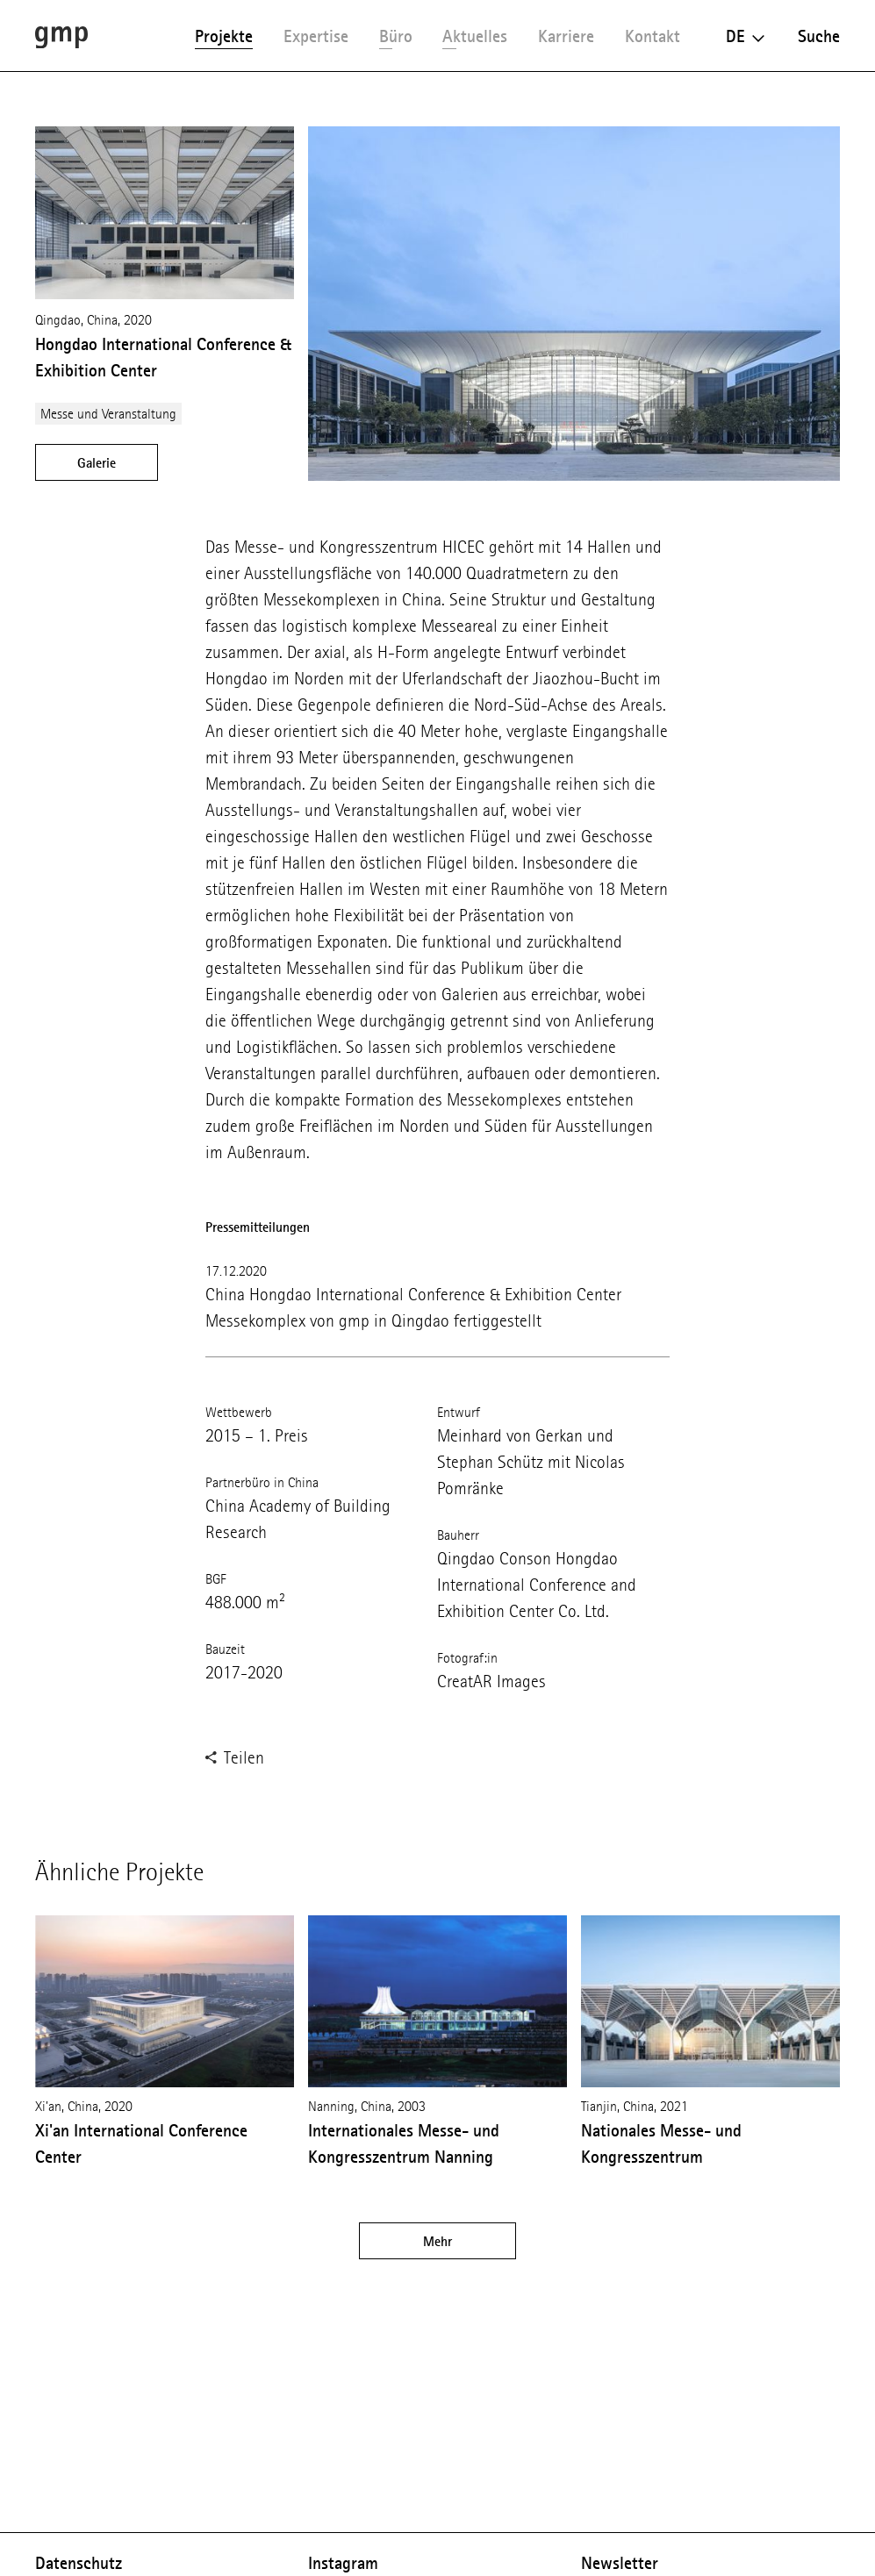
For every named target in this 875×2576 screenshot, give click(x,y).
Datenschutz (78, 2562)
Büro (395, 36)
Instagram (343, 2562)
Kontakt (652, 36)
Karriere (566, 36)
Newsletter (619, 2562)
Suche (819, 36)
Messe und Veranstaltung (108, 413)
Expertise (315, 36)
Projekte (224, 36)
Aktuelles (474, 36)
